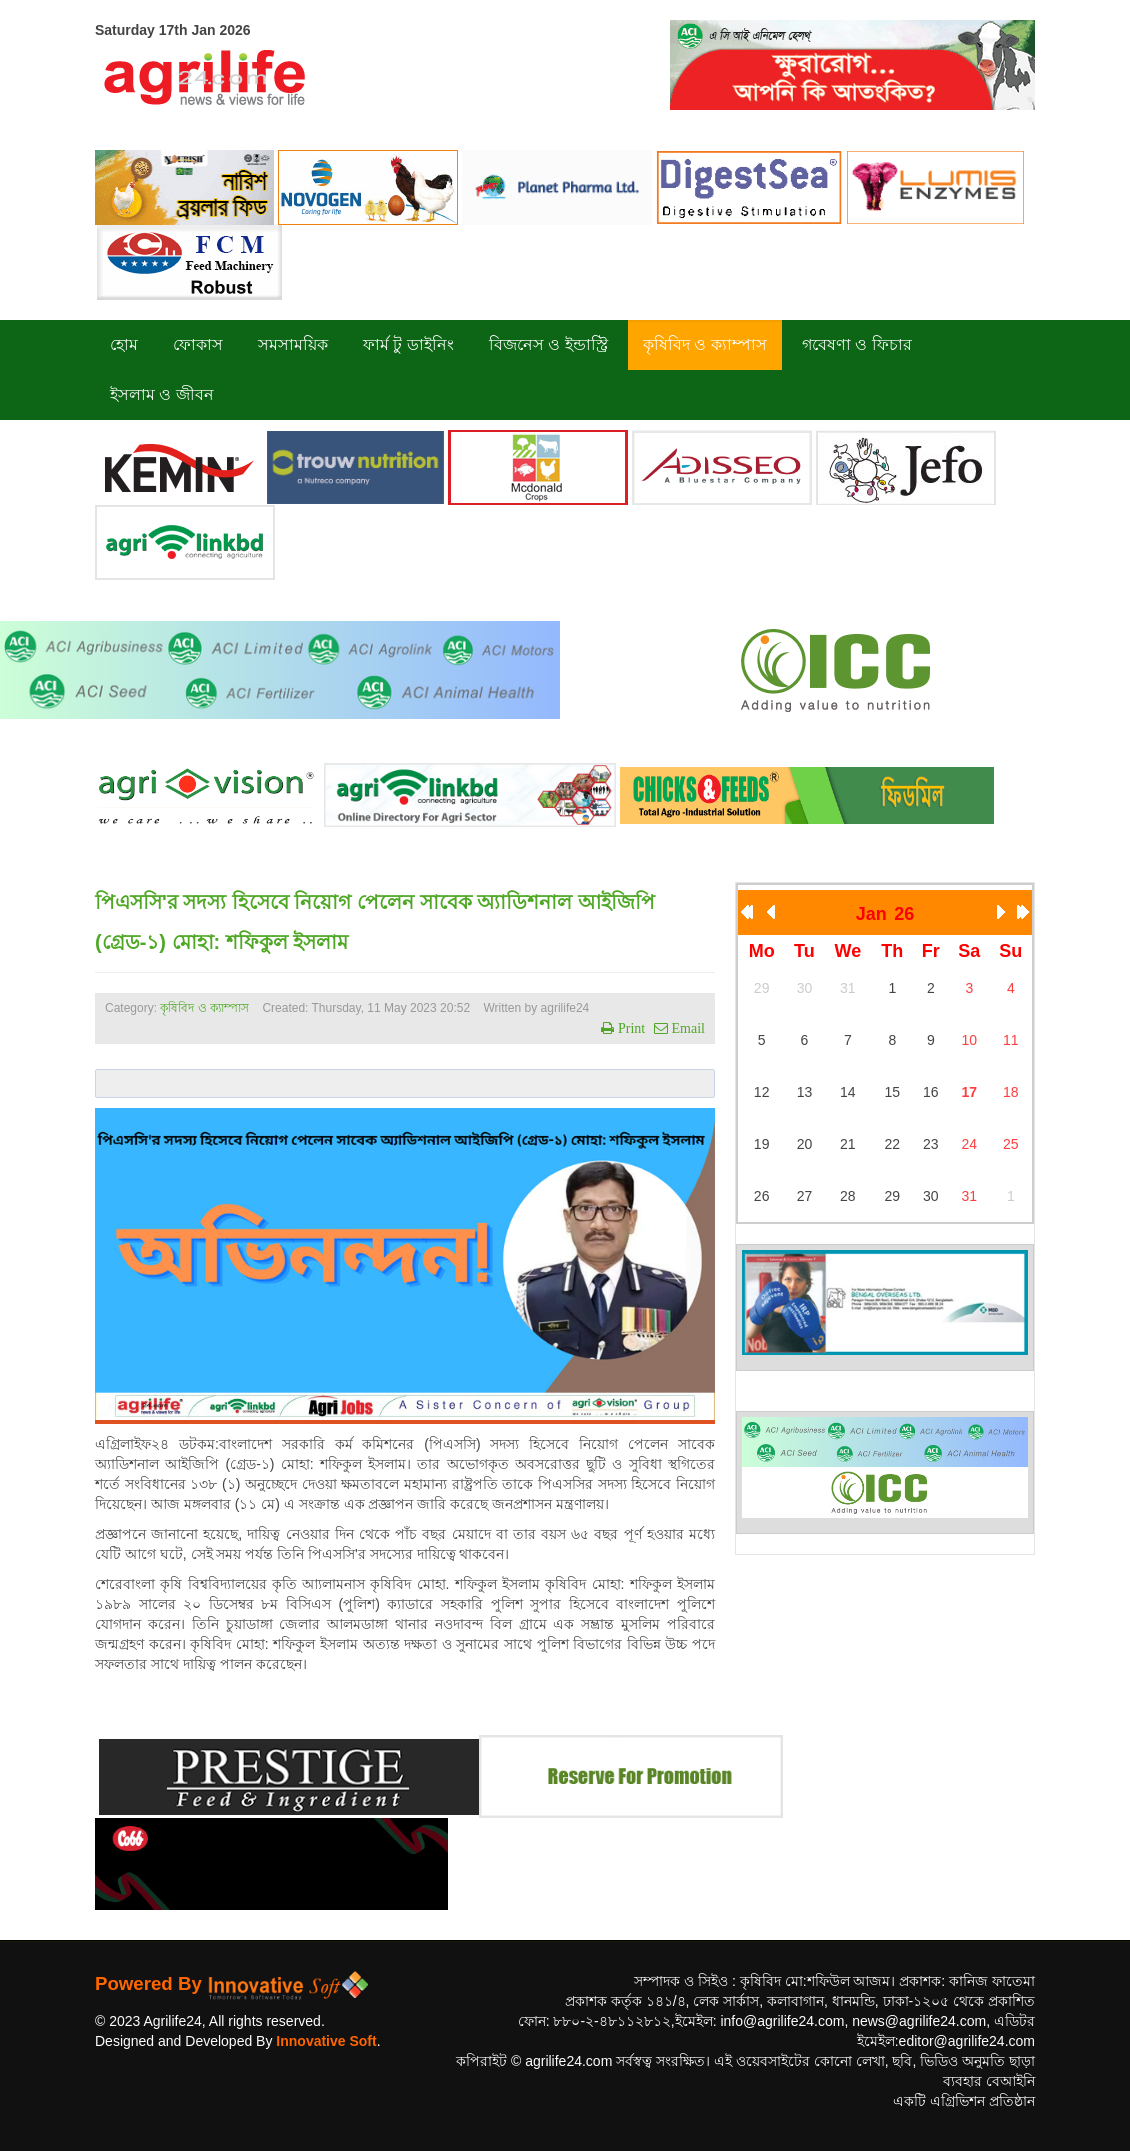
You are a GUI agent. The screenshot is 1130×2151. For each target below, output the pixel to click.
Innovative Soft (326, 2041)
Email (686, 1028)
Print (629, 1028)
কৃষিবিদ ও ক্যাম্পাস (204, 1008)
